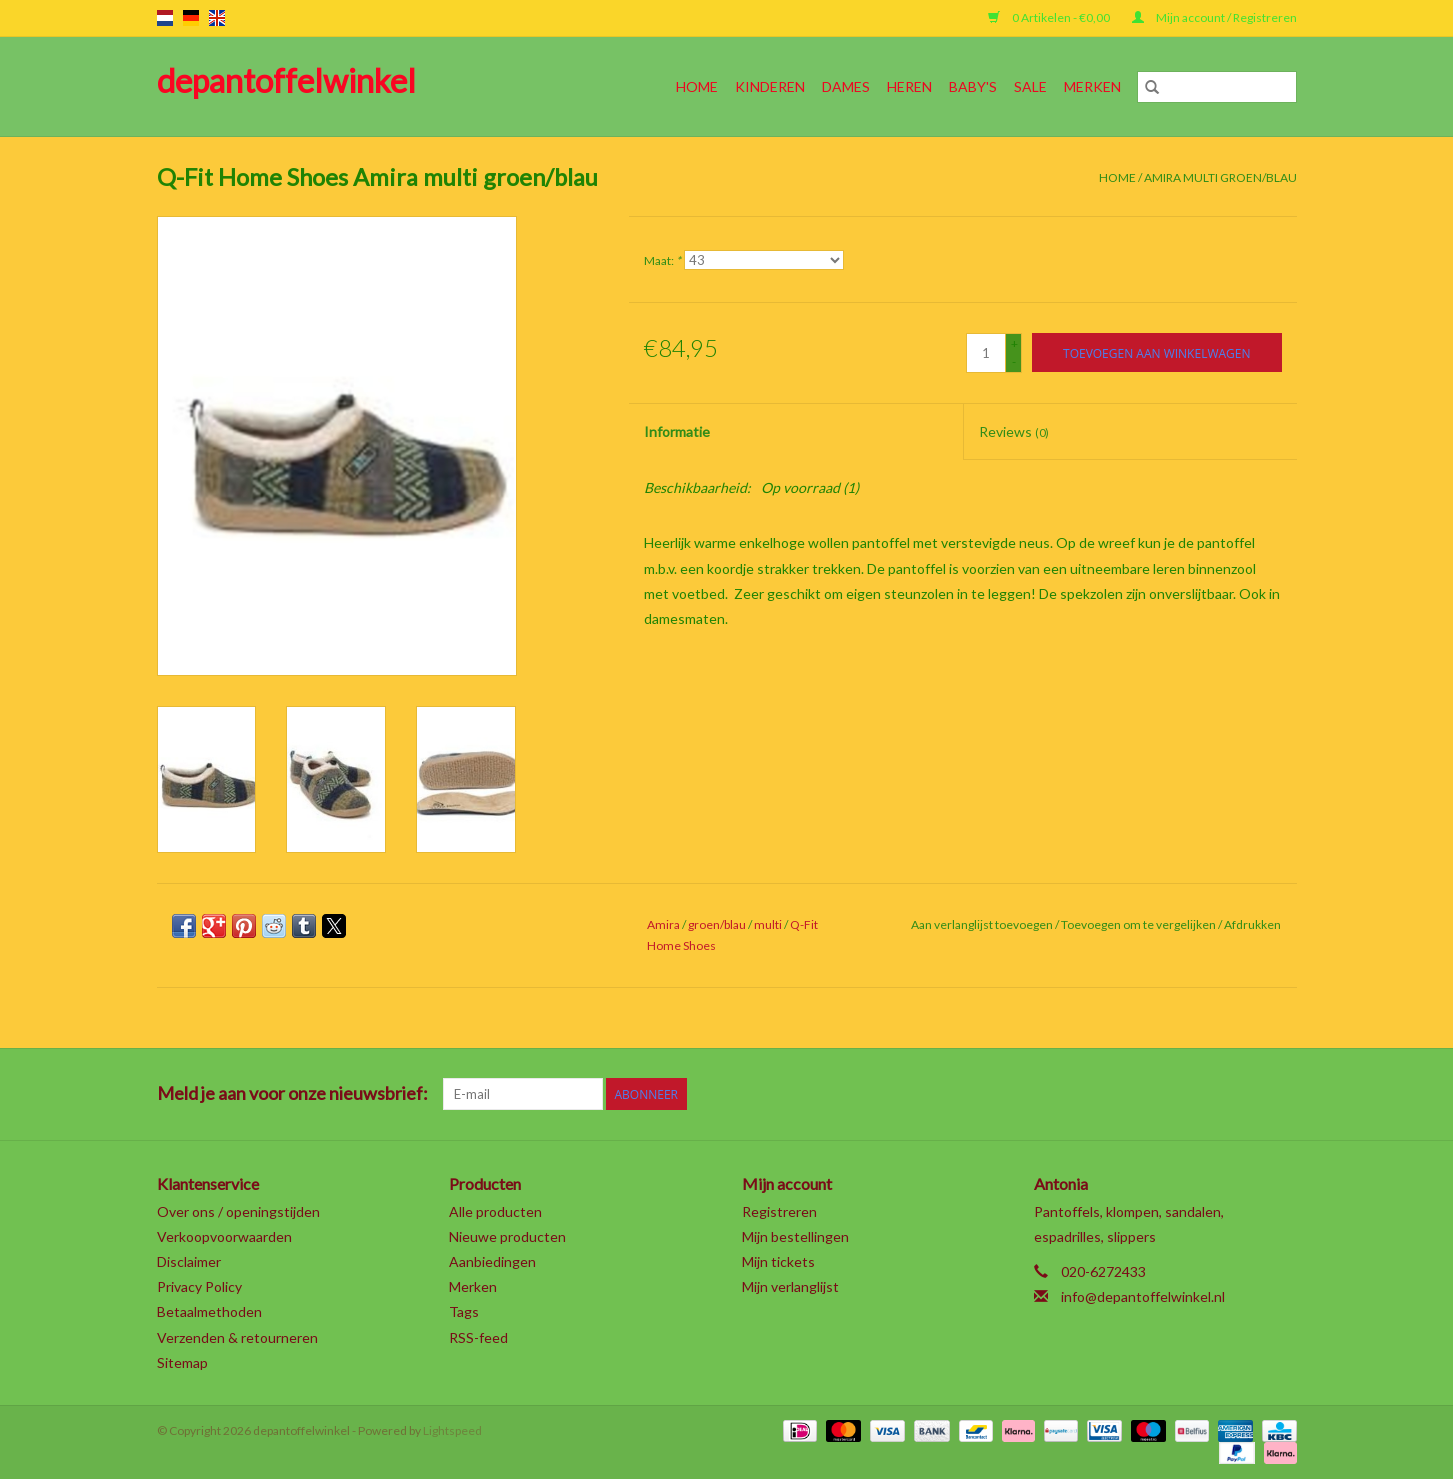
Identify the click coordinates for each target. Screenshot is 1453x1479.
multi (768, 924)
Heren (909, 86)
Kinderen (770, 86)
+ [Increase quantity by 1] (1014, 343)
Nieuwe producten (507, 1236)
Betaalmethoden (209, 1311)
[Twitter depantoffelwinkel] (1106, 1094)
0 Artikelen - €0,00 (1050, 17)
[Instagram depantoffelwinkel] (1281, 1094)
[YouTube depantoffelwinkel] (1211, 1094)
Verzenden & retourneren (237, 1337)
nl (165, 18)
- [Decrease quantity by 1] (1014, 361)
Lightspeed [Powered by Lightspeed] (452, 1430)
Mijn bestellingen (795, 1236)
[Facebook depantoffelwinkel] (1071, 1094)
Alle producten (495, 1211)
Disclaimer (189, 1261)
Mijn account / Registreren (1214, 17)
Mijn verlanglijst (790, 1286)
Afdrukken (1252, 924)
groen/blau (717, 924)
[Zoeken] (1217, 87)
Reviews (1014, 431)
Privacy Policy (199, 1286)
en (217, 18)
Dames (846, 86)
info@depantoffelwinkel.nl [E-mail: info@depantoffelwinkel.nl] (1143, 1296)
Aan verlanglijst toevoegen (983, 924)
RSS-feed (478, 1337)
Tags (464, 1311)
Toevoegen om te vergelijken (1139, 924)
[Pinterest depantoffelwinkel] (1176, 1094)
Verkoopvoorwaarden (224, 1236)
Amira (663, 924)
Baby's (973, 86)
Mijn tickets (778, 1261)
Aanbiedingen (492, 1261)
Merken (1092, 86)
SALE (1030, 86)
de (191, 18)
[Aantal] (986, 353)
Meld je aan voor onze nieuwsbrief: (292, 1093)
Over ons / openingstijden (238, 1211)
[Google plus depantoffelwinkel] (1141, 1094)
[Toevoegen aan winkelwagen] (1156, 352)
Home (697, 86)
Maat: (662, 260)
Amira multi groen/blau (1220, 177)
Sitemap (182, 1362)
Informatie (677, 431)
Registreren (779, 1211)
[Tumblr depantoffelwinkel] (1246, 1094)
